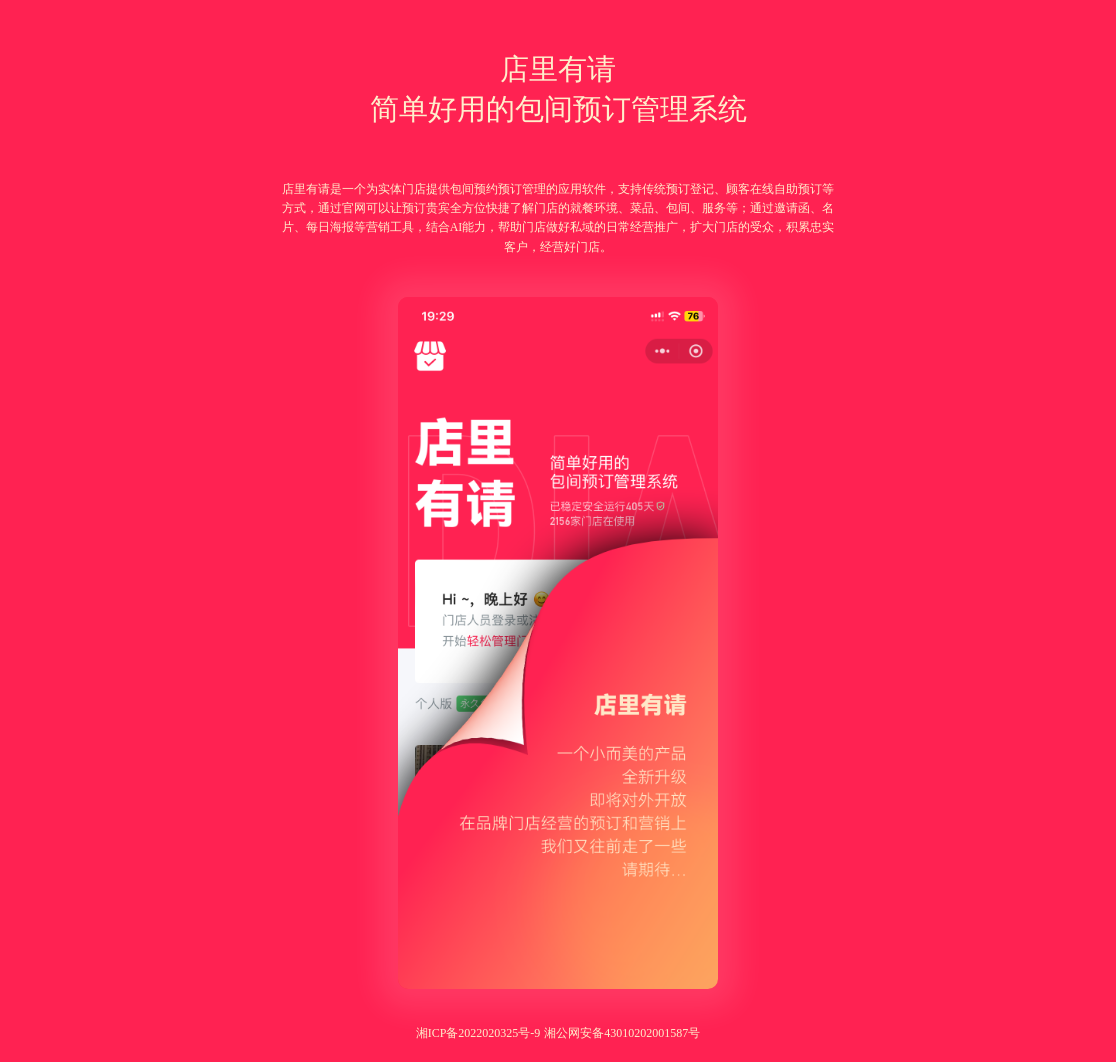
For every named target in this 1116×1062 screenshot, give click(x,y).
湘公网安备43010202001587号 (622, 1033)
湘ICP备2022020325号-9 (478, 1033)
